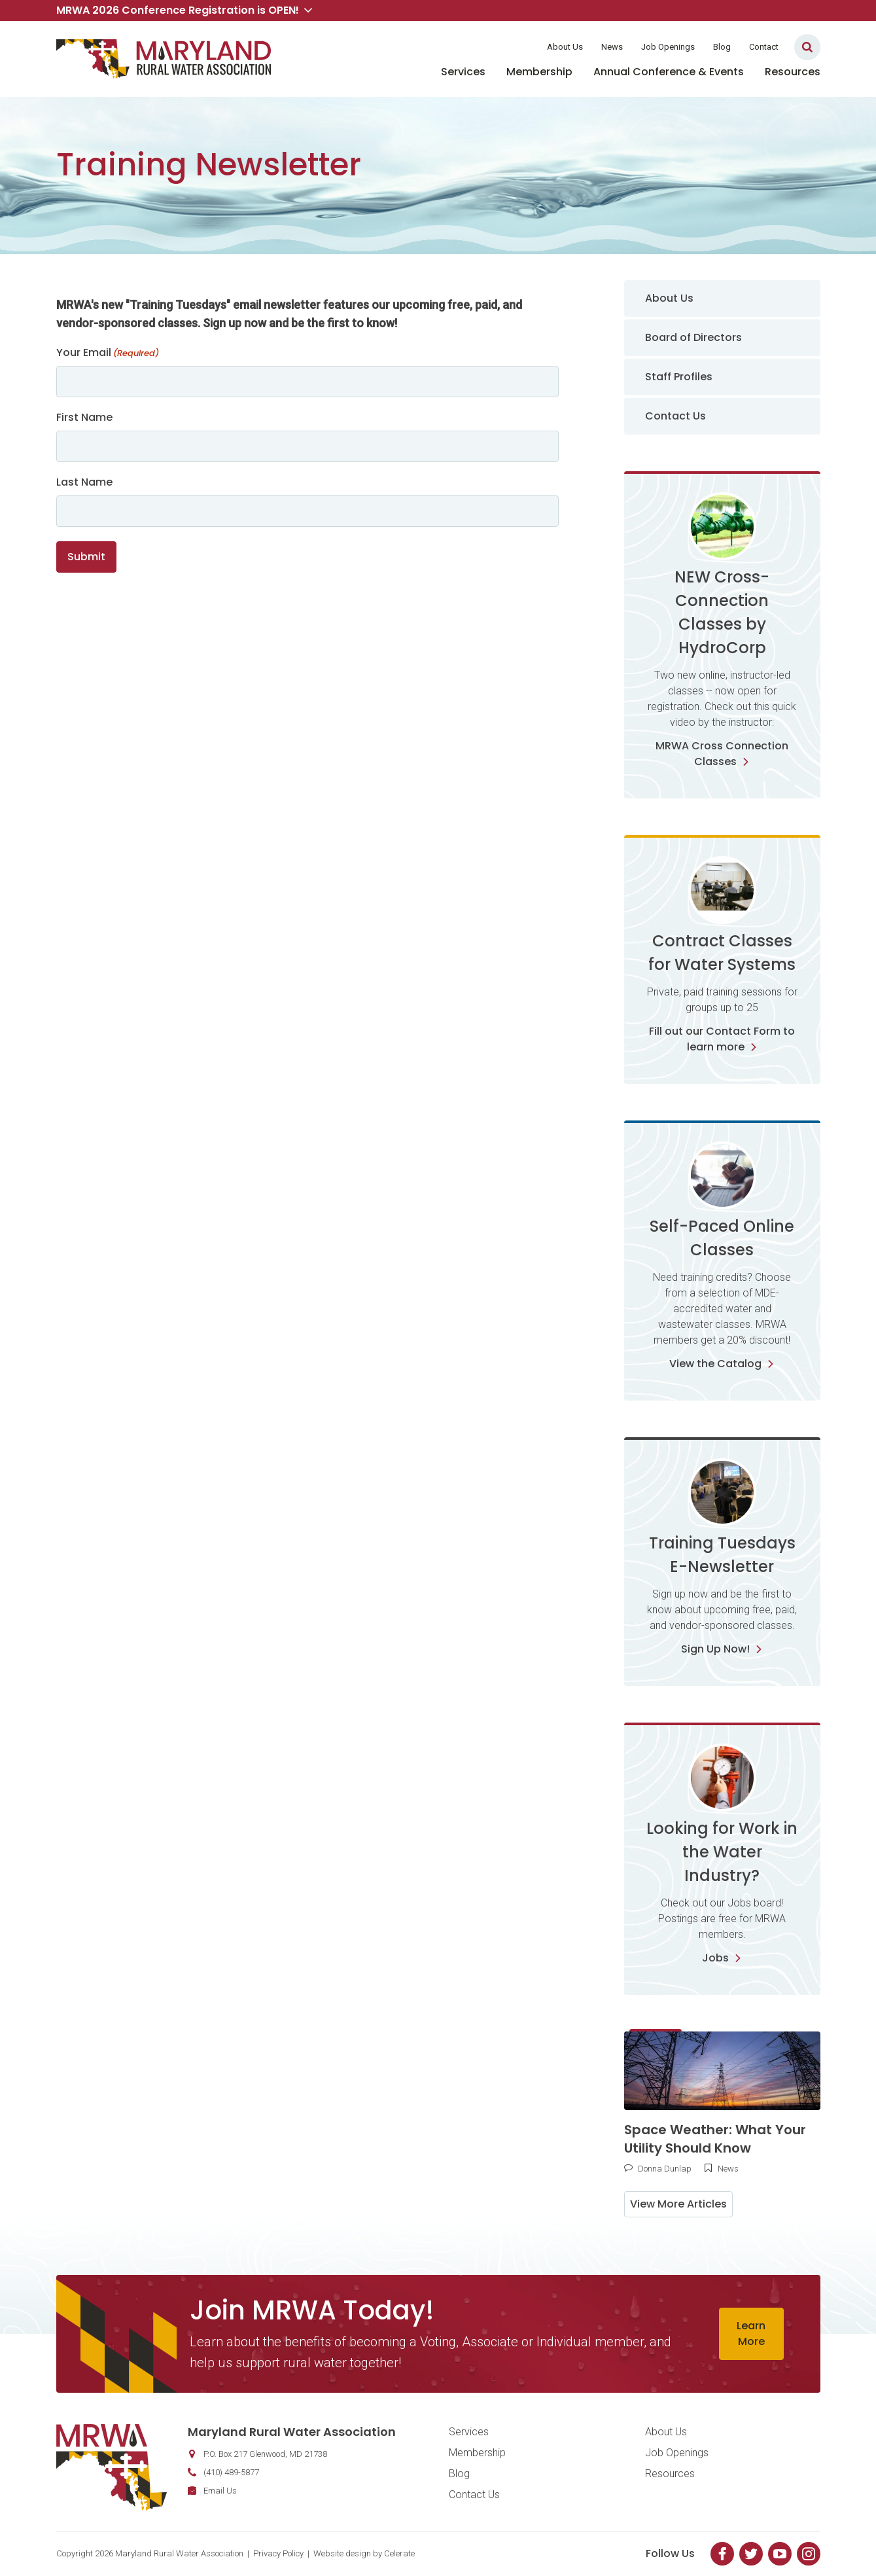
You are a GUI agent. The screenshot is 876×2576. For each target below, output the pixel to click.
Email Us (220, 2491)
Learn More (751, 2333)
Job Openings (668, 47)
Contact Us (675, 415)
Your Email (107, 352)
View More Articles (678, 2203)
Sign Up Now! (722, 1648)
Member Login (495, 47)
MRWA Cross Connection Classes (722, 753)
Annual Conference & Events (668, 71)
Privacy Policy (278, 2553)
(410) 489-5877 (231, 2472)
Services (463, 71)
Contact (764, 47)
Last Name (84, 482)
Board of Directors (693, 337)
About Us (565, 47)
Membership (539, 71)
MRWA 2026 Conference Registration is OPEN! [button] (184, 10)
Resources (792, 71)
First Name (84, 417)
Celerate (399, 2553)
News (612, 47)
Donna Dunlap (665, 2169)
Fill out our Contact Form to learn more (722, 1039)
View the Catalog (722, 1363)
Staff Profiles (678, 376)
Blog (722, 47)
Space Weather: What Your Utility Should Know (715, 2138)
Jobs (722, 1957)
